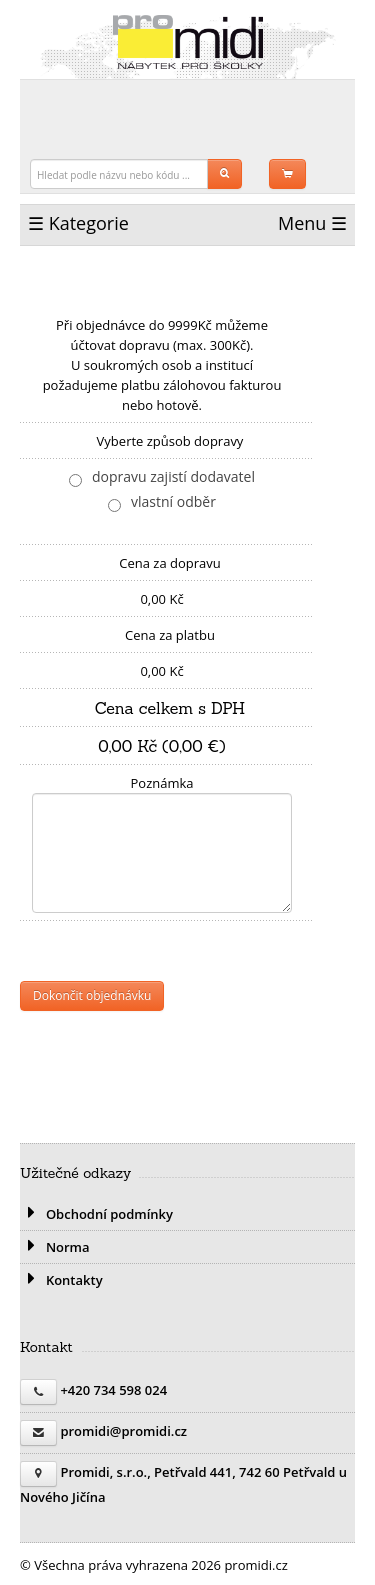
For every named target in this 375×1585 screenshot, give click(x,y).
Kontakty (61, 1280)
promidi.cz (188, 42)
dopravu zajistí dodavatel (173, 476)
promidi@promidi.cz (123, 1431)
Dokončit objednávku (92, 995)
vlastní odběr (173, 501)
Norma (55, 1247)
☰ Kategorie (78, 223)
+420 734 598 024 (113, 1390)
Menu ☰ (312, 223)
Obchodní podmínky (96, 1214)
